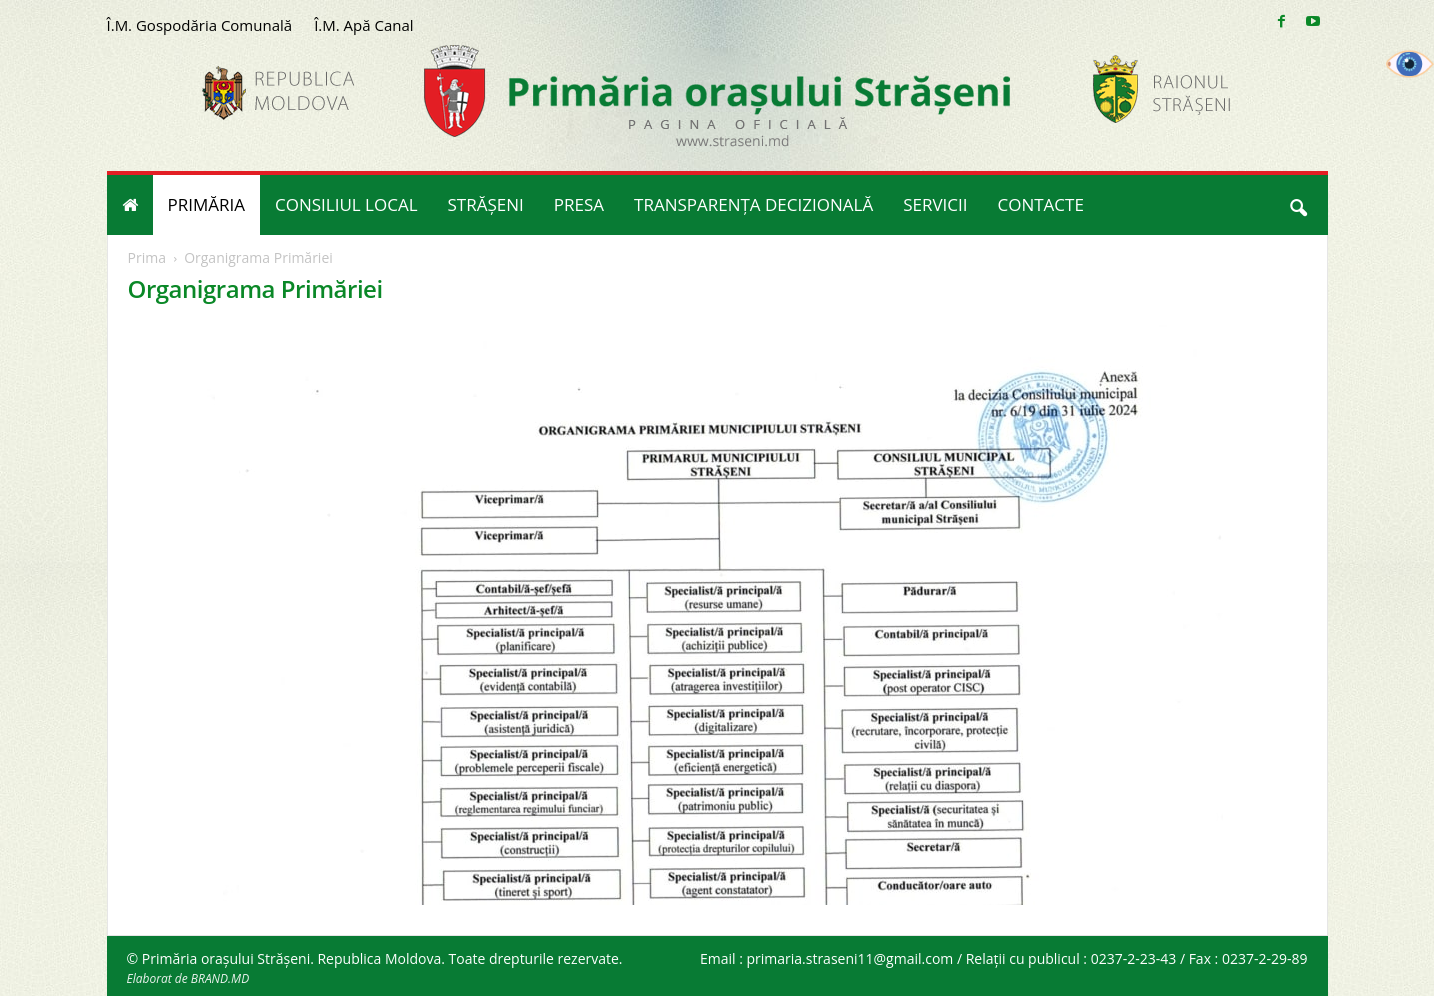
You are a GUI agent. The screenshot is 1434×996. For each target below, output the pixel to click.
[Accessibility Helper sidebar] (1410, 64)
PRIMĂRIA (207, 204)
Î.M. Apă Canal (363, 25)
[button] (1298, 205)
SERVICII (935, 204)
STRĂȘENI (486, 204)
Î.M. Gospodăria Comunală (200, 25)
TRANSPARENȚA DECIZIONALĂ (753, 204)
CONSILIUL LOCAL (346, 204)
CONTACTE (1041, 204)
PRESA (579, 204)
